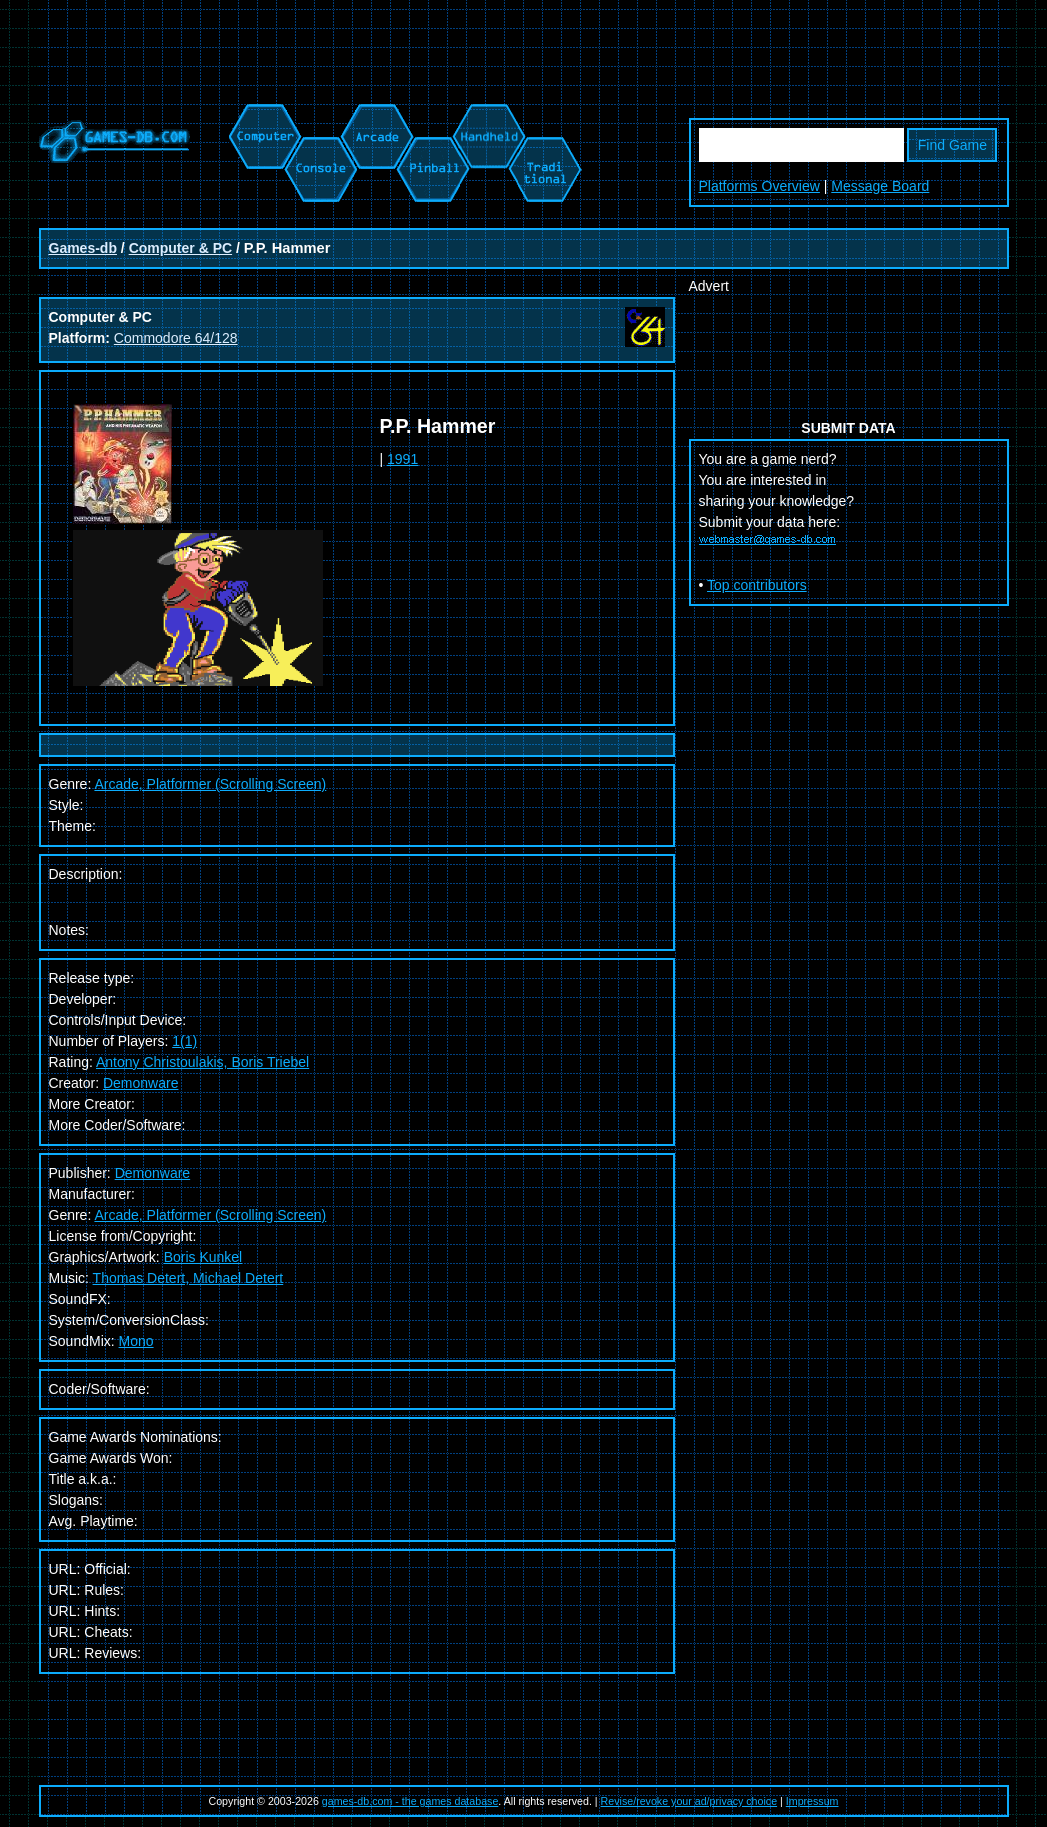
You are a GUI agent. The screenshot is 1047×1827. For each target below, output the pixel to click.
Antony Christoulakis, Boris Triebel (202, 1062)
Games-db (83, 248)
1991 (402, 459)
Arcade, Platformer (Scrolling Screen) (210, 1215)
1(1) (184, 1041)
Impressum (812, 1801)
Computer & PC (180, 248)
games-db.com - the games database (410, 1801)
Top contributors (757, 585)
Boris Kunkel (203, 1257)
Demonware (140, 1083)
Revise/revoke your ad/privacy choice (689, 1801)
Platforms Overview (759, 186)
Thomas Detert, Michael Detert (188, 1278)
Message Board (880, 186)
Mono (136, 1341)
